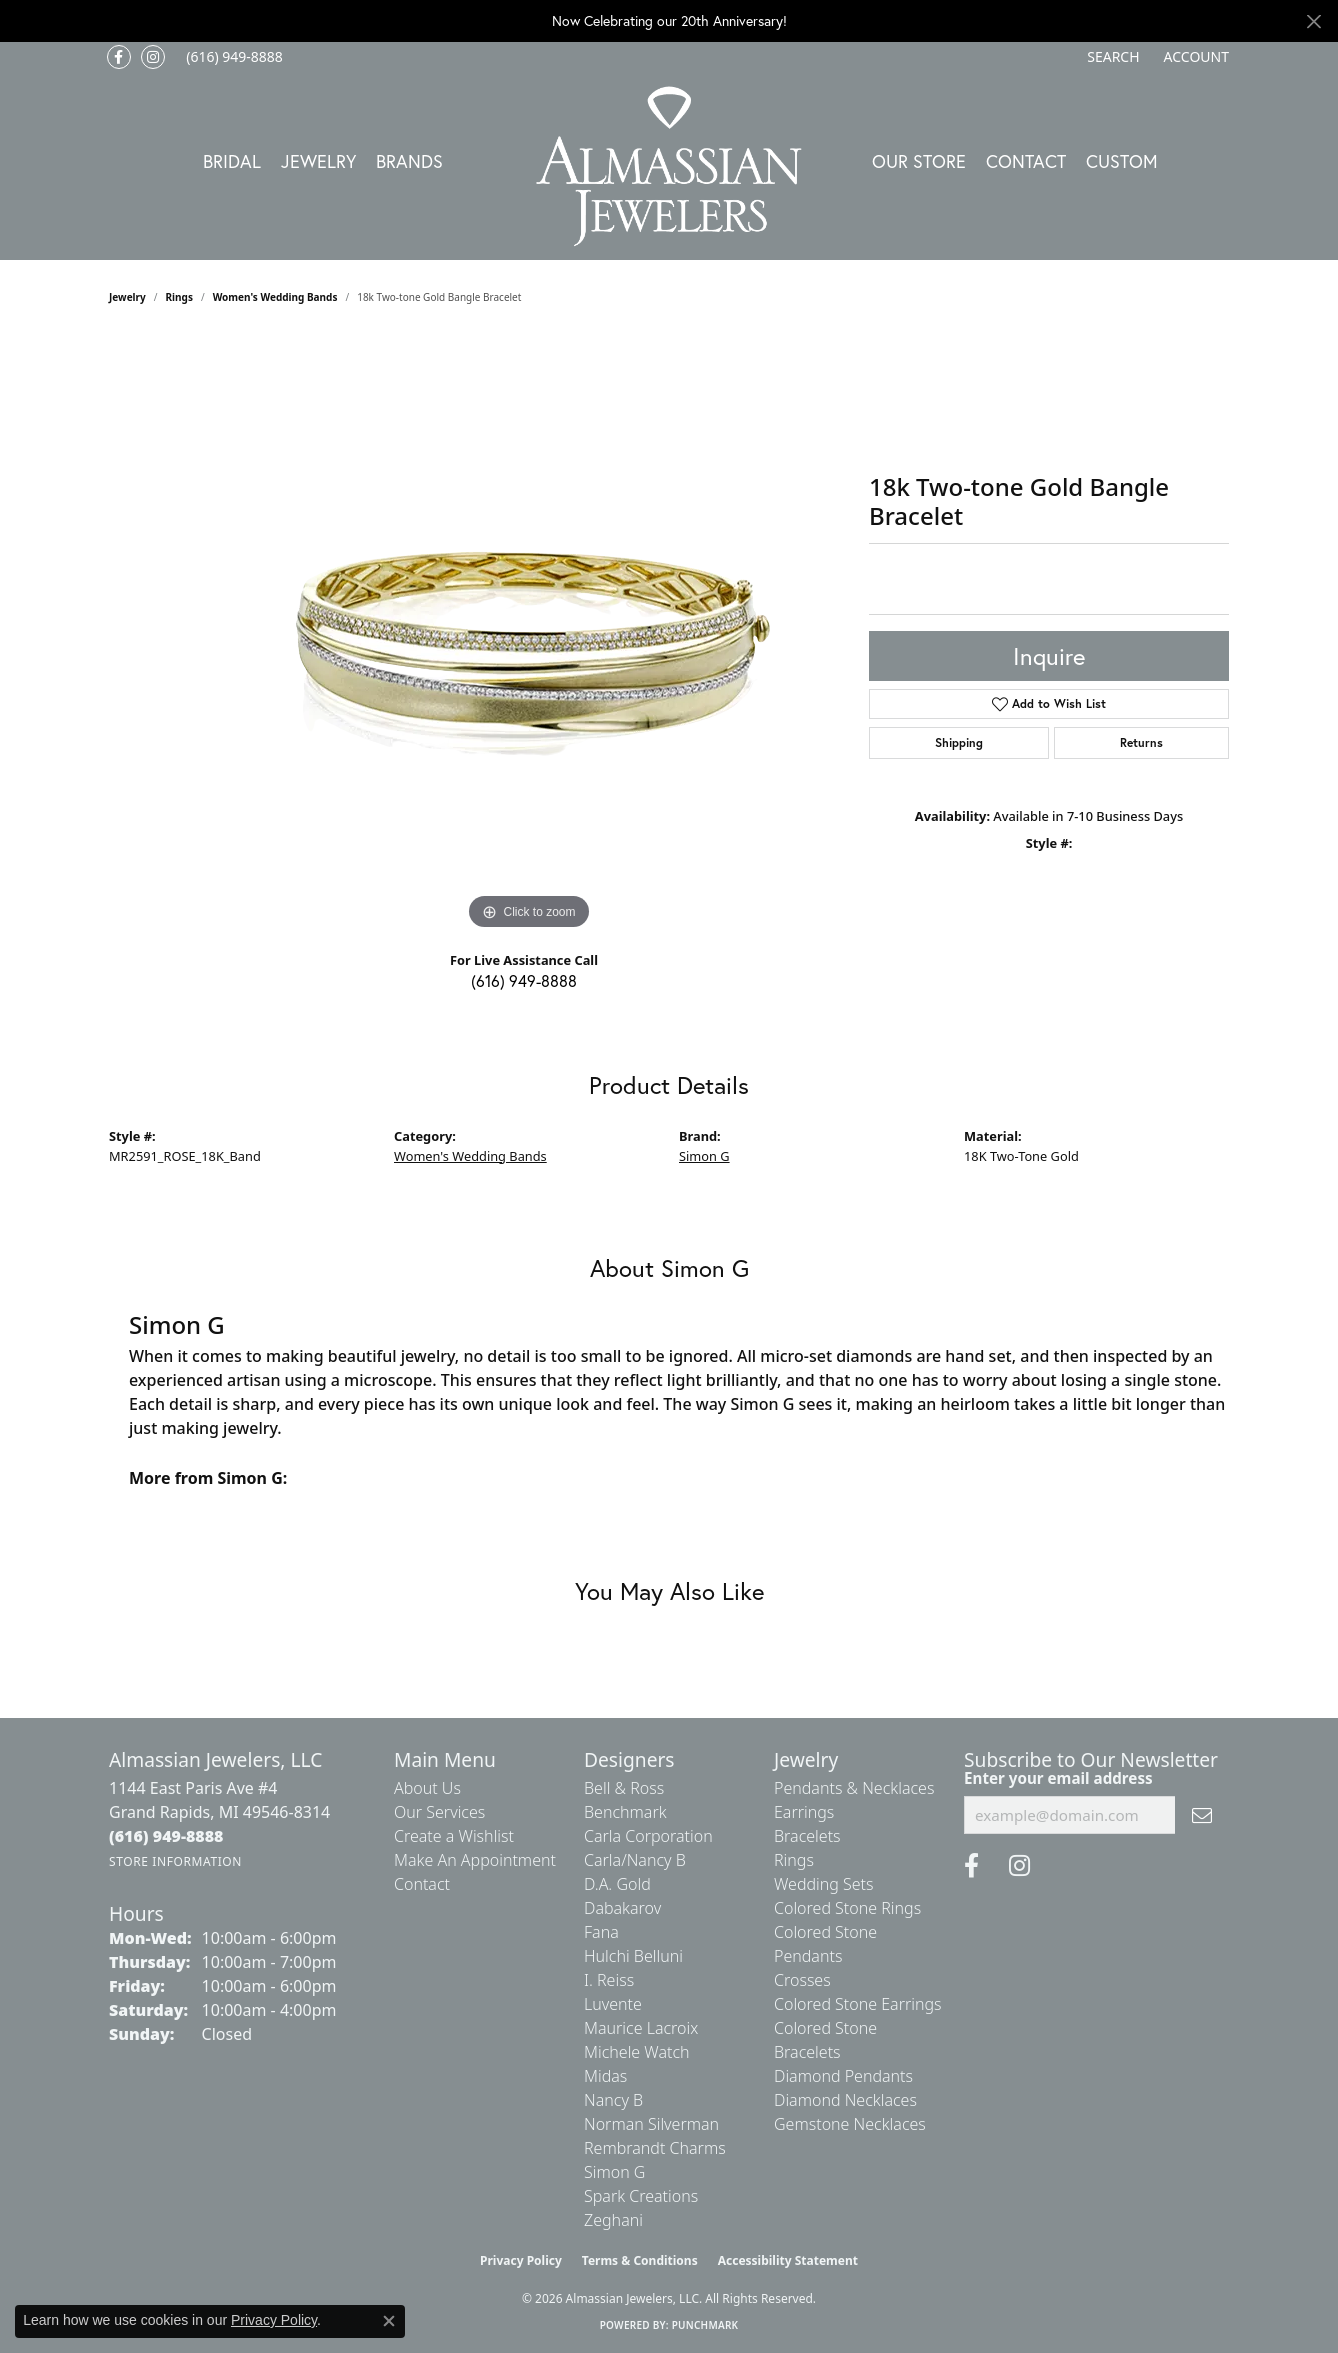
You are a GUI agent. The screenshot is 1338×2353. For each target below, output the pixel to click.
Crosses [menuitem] (802, 1980)
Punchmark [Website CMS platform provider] (705, 2325)
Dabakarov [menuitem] (622, 1908)
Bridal (232, 161)
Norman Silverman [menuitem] (651, 2124)
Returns (1141, 742)
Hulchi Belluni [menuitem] (633, 1956)
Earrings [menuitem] (804, 1812)
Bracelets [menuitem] (807, 1836)
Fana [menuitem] (601, 1932)
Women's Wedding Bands (275, 297)
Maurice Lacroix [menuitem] (641, 2028)
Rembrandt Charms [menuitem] (655, 2148)
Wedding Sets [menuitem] (824, 1884)
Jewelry (318, 161)
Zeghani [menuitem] (613, 2220)
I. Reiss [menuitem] (609, 1980)
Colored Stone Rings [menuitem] (847, 1908)
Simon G (704, 1156)
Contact (1026, 161)
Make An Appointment (475, 1860)
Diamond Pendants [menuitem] (843, 2076)
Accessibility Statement (788, 2260)
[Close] (1313, 21)
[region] (529, 635)
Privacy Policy (521, 2260)
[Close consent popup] (389, 2321)
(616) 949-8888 (524, 980)
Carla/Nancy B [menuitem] (635, 1860)
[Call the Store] (166, 1836)
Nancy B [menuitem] (613, 2100)
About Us (427, 1788)
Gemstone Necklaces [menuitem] (850, 2124)
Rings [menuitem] (794, 1860)
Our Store (919, 161)
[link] (232, 57)
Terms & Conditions (640, 2260)
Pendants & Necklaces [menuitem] (854, 1788)
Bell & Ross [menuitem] (624, 1788)
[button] (1111, 57)
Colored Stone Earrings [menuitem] (858, 2004)
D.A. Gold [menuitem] (617, 1884)
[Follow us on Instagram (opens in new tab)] (153, 57)
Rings (179, 297)
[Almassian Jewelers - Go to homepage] (669, 166)
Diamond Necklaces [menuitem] (845, 2100)
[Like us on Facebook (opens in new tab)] (119, 57)
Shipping (959, 742)
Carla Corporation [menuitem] (648, 1836)
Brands (409, 161)
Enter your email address (1058, 1778)
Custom (1122, 161)
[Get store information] (175, 1861)
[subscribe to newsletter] (1202, 1815)
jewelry (127, 297)
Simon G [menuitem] (614, 2172)
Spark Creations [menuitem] (641, 2196)
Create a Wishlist (454, 1836)
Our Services (439, 1812)
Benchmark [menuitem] (625, 1812)
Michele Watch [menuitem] (637, 2052)
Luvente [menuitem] (613, 2004)
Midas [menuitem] (605, 2076)
